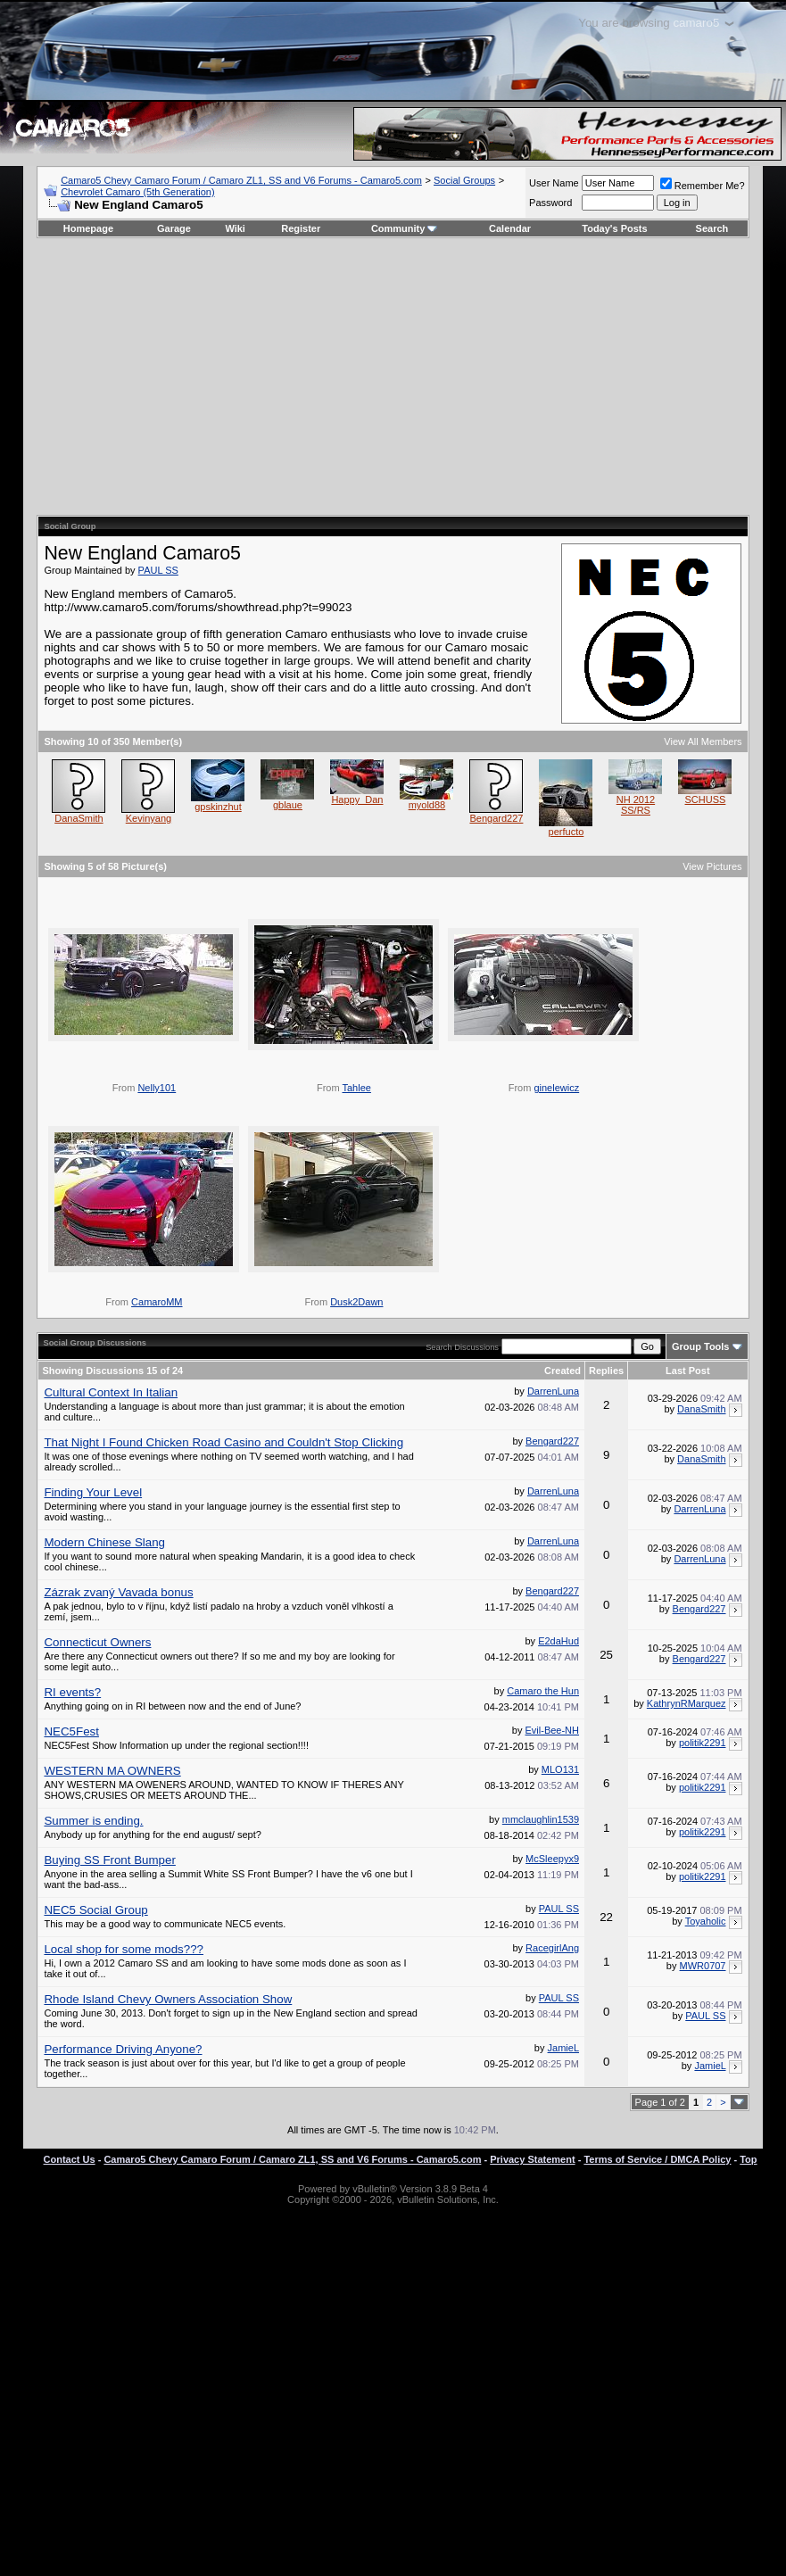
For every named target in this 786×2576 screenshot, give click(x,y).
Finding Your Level (93, 1492)
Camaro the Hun (543, 1691)
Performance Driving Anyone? (123, 2049)
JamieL (563, 2047)
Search (712, 228)
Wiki (235, 228)
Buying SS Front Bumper (109, 1860)
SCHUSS (705, 799)
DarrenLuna (553, 1391)
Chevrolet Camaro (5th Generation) (137, 191)
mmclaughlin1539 (540, 1819)
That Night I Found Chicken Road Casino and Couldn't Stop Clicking (223, 1442)
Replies (606, 1370)
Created (562, 1370)
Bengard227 (496, 818)
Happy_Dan (357, 799)
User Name (554, 183)
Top (748, 2159)
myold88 (427, 804)
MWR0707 (703, 1965)
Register (300, 228)
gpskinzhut (218, 806)
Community (404, 228)
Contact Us (69, 2159)
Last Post (688, 1370)
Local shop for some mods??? (123, 1949)
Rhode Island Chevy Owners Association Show (168, 1999)
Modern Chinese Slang (104, 1542)
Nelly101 (156, 1087)
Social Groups (464, 180)
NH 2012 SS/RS (635, 805)
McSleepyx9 (552, 1858)
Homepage (88, 228)
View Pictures (712, 866)
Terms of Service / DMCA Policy (657, 2159)
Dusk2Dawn (356, 1301)
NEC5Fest (71, 1731)
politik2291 (702, 1742)
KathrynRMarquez (686, 1703)
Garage (174, 228)
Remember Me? (702, 185)
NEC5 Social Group (95, 1910)
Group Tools (701, 1346)
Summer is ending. (93, 1820)
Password (550, 202)
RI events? (72, 1692)
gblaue (287, 804)
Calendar (510, 228)
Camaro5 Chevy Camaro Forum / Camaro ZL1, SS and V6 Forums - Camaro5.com (241, 180)
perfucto (566, 831)
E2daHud (558, 1641)
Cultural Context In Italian (111, 1392)
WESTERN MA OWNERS (112, 1770)
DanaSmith (78, 818)
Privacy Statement (532, 2159)
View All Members (702, 741)
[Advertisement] (393, 376)
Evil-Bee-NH (552, 1730)
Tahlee (356, 1087)
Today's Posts (614, 228)
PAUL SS (158, 570)
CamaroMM (156, 1301)
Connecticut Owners (97, 1642)
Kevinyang (148, 818)
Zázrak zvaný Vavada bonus (118, 1592)
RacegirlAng (552, 1947)
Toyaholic (705, 1921)
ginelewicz (556, 1087)
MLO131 (560, 1769)
